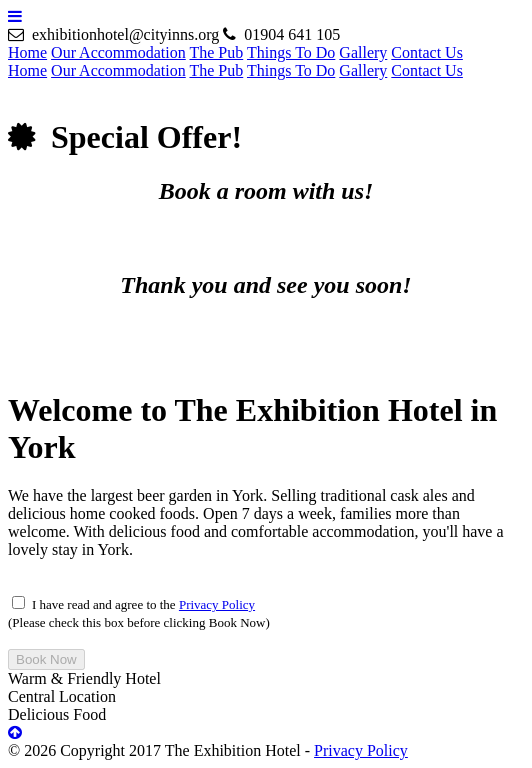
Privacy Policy (217, 604)
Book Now (46, 659)
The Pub (216, 52)
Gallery (363, 52)
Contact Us (427, 52)
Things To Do (291, 52)
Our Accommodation (118, 52)
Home (27, 52)
